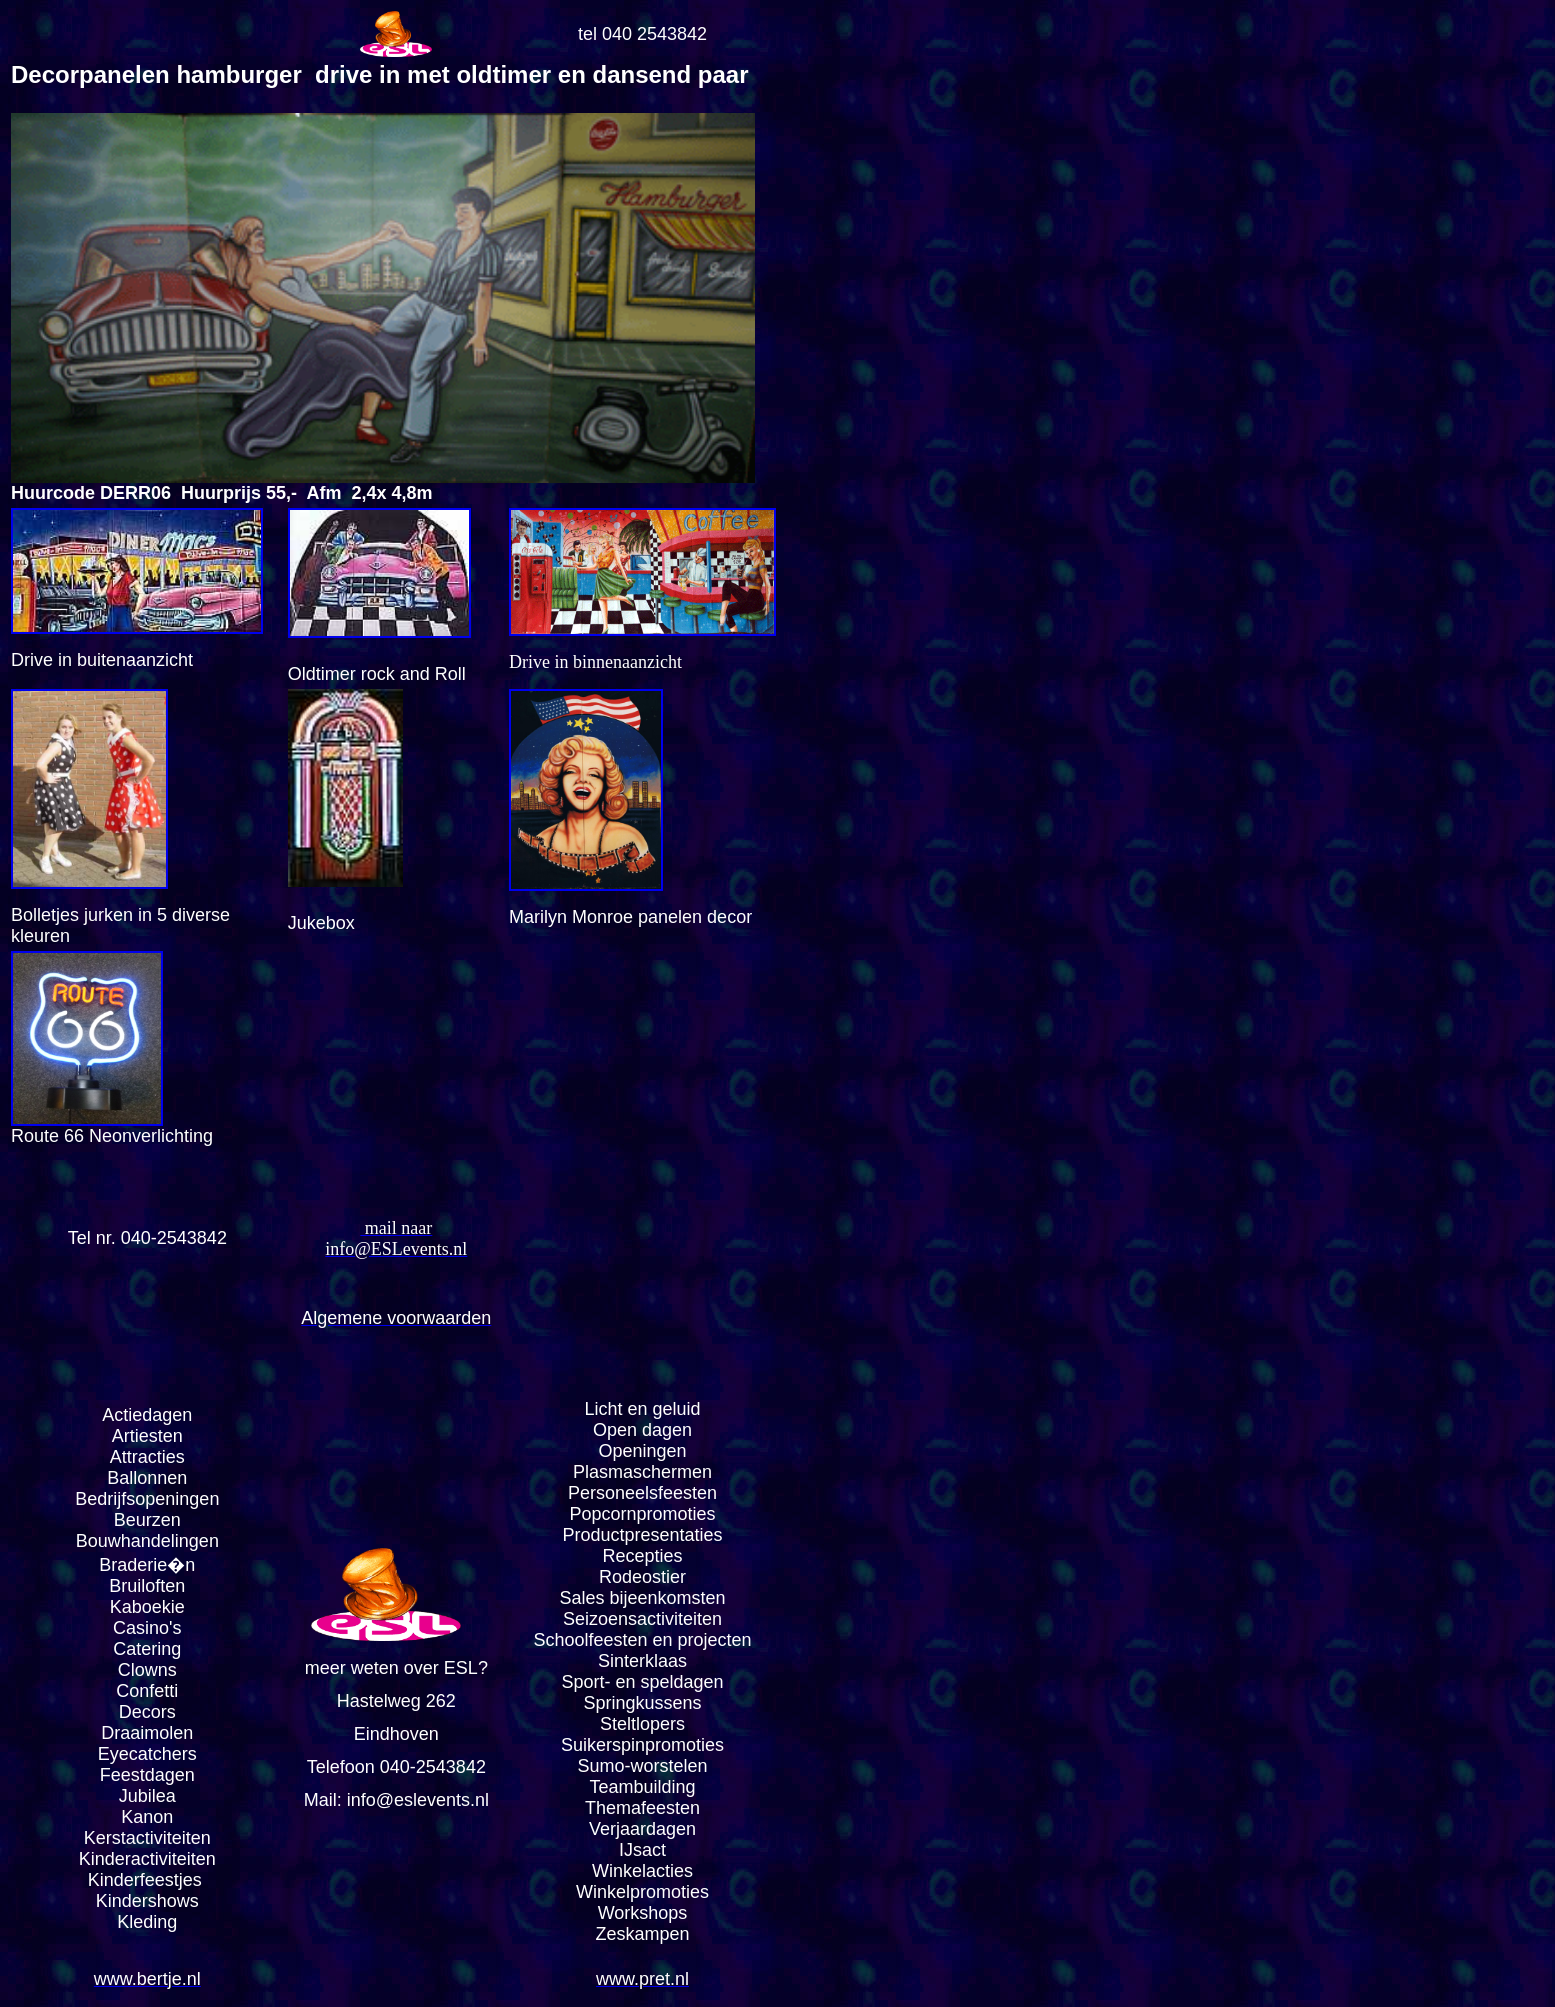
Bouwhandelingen (147, 1541)
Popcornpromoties (642, 1514)
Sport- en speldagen (642, 1682)
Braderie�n (147, 1565)
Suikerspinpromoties (642, 1745)
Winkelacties (642, 1871)
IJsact (642, 1850)
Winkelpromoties (642, 1892)
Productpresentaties (642, 1535)
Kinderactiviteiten (147, 1859)
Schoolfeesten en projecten (642, 1640)
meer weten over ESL (391, 1668)
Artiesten (147, 1436)
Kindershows (147, 1901)
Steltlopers (642, 1724)
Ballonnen (147, 1478)
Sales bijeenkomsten (642, 1598)
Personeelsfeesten (642, 1493)
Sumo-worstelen (642, 1766)
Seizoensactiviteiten (642, 1619)
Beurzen (147, 1520)
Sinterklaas (642, 1661)
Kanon (147, 1817)
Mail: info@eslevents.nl (396, 1800)
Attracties (147, 1457)
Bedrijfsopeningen (147, 1499)
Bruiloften (147, 1586)
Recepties (642, 1556)
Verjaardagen (642, 1829)
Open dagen (642, 1430)
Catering (147, 1649)
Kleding (147, 1922)
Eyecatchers (147, 1754)
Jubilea (147, 1796)
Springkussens (642, 1703)
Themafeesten (642, 1808)
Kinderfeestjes (147, 1880)
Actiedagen (147, 1415)
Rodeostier (642, 1577)
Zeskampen (642, 1934)
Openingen (642, 1451)
